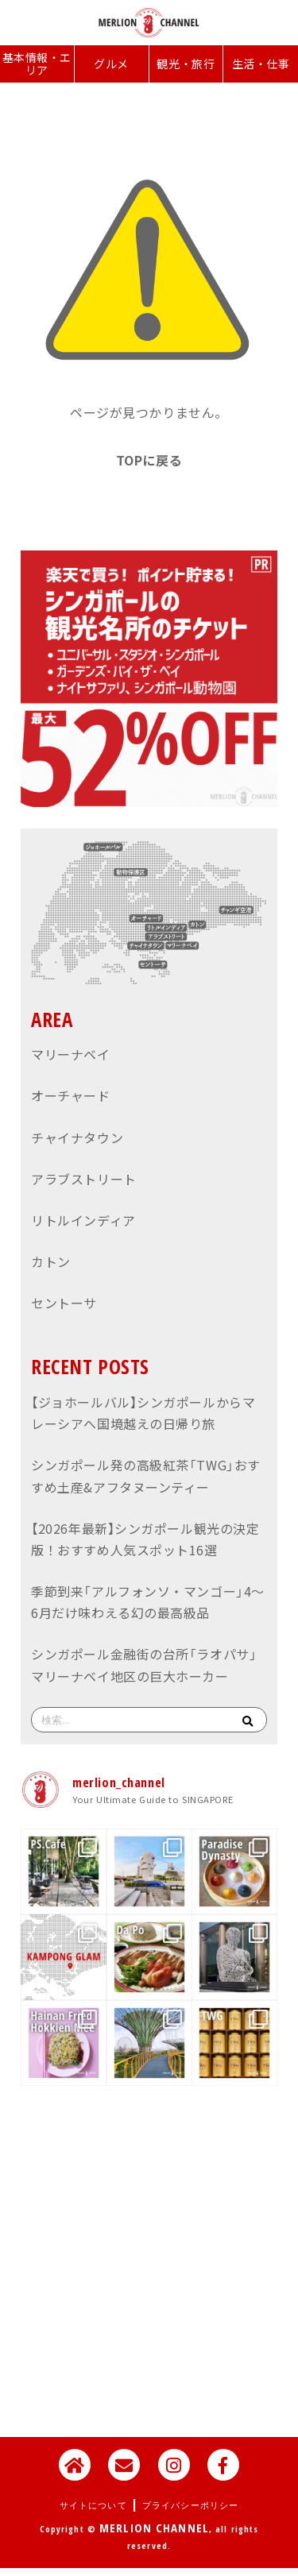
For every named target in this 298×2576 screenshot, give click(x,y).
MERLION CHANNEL (154, 2527)
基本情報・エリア (37, 64)
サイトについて (93, 2505)
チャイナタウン (77, 1137)
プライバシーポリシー (190, 2505)
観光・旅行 (186, 64)
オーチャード (70, 1095)
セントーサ (64, 1302)
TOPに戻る (149, 459)
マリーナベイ (70, 1054)
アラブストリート (83, 1178)
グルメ (111, 64)
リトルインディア (83, 1220)
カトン (51, 1261)
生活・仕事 (261, 64)
